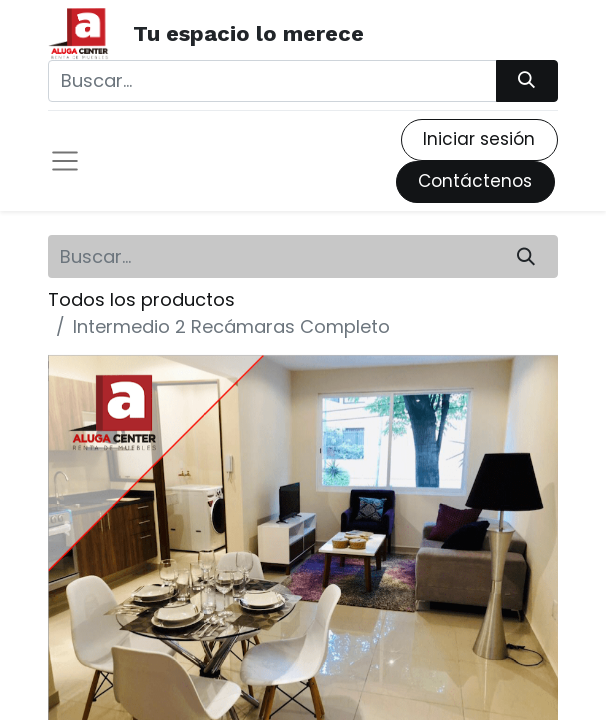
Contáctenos (475, 181)
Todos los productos (141, 299)
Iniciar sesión (479, 139)
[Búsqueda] (527, 81)
